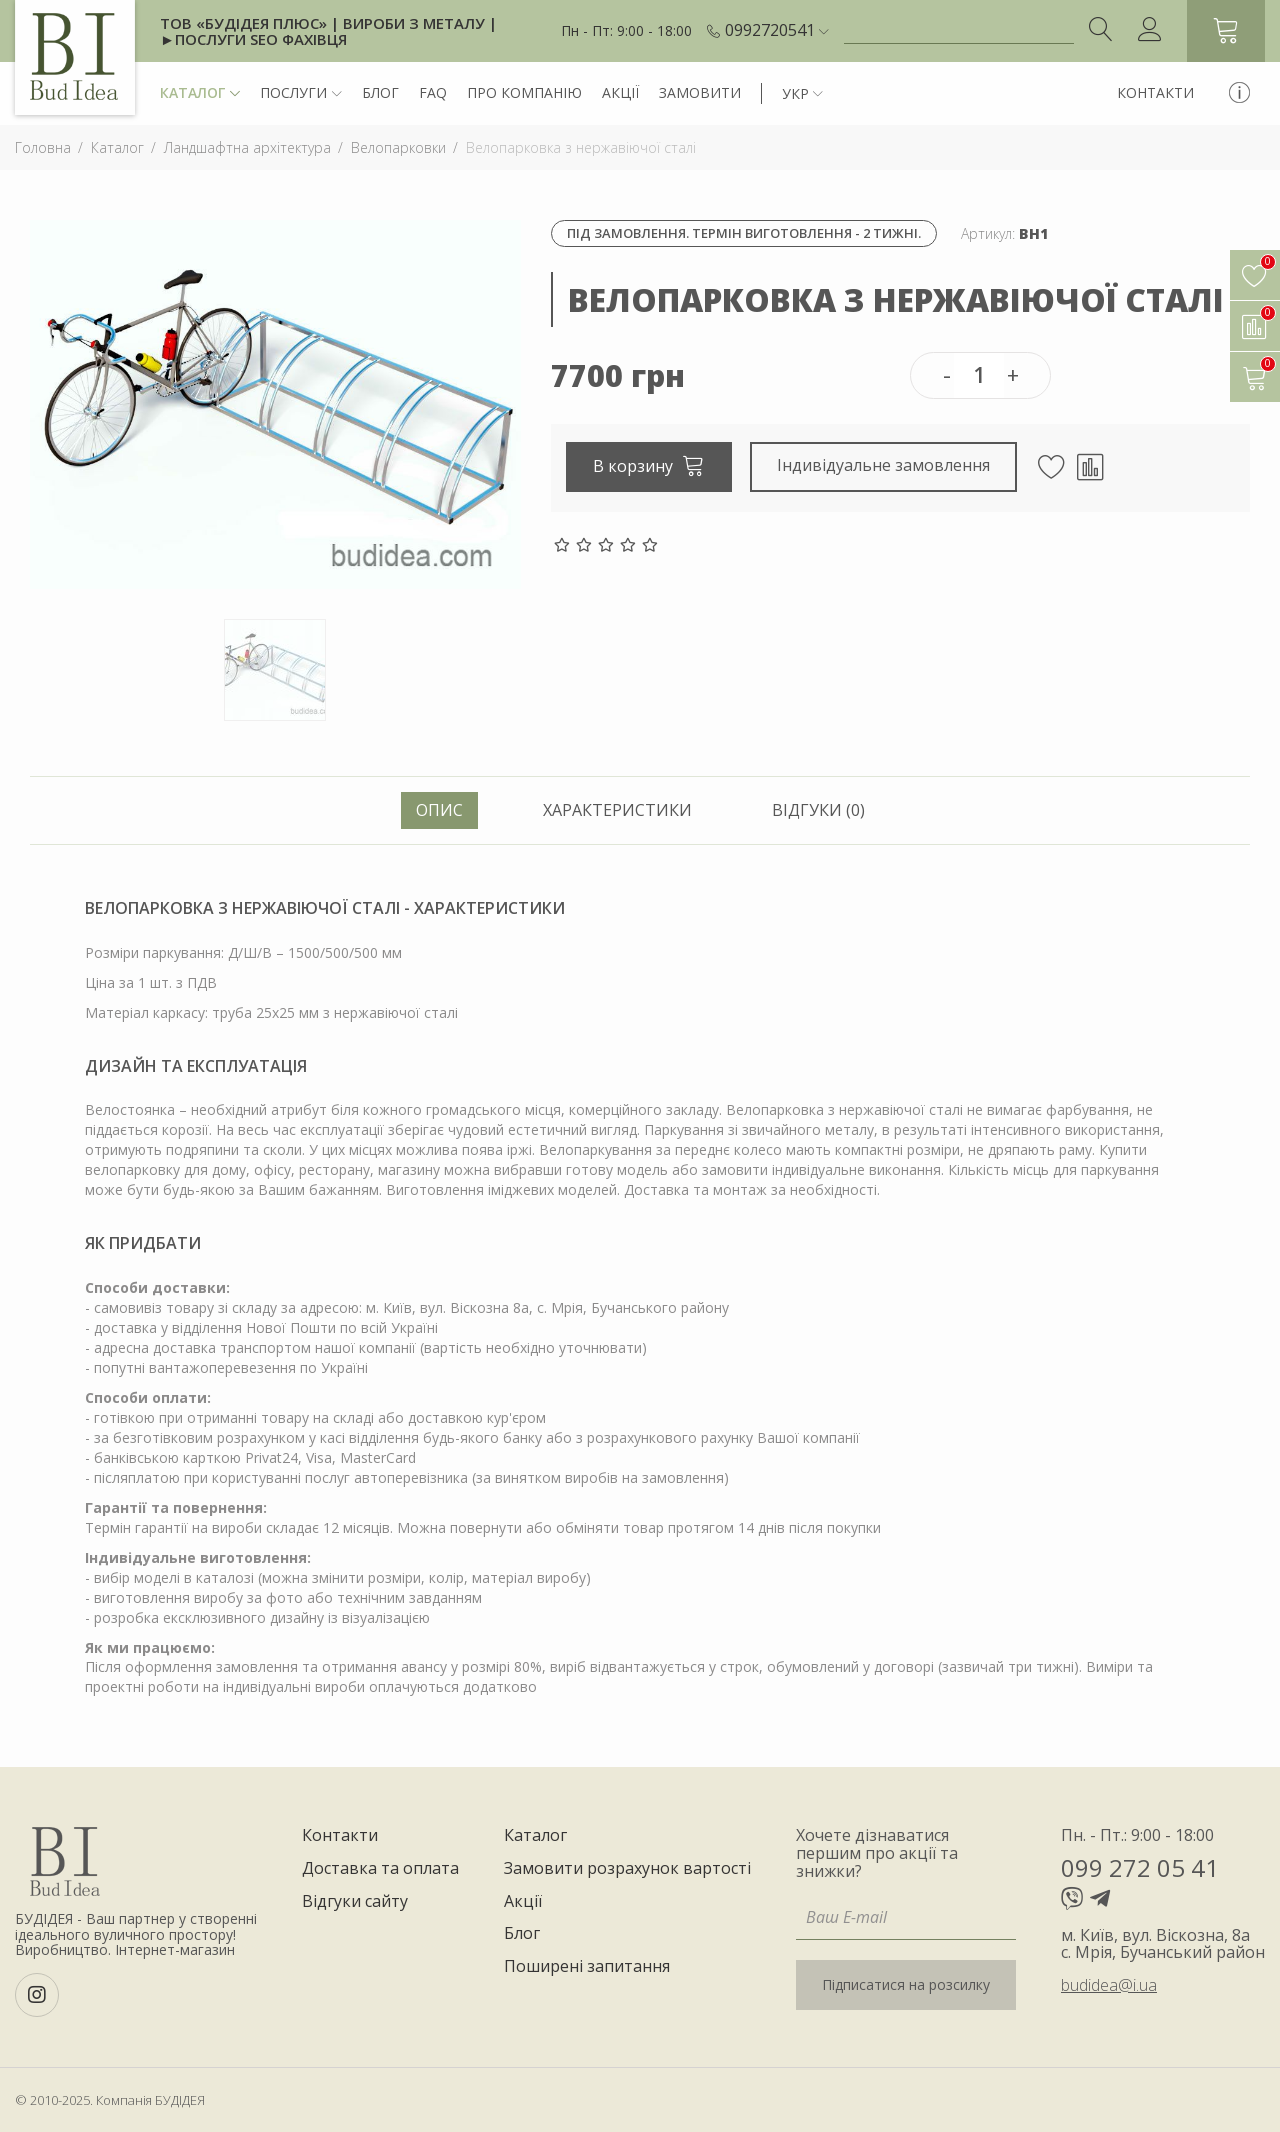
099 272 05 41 (1140, 1867)
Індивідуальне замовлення (884, 465)
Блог (380, 92)
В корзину (649, 464)
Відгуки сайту (355, 1902)
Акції (620, 92)
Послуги (301, 93)
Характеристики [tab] (617, 810)
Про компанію (524, 92)
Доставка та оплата (380, 1869)
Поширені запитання (587, 1967)
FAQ (433, 92)
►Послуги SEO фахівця (253, 39)
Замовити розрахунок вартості (627, 1869)
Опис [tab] (439, 810)
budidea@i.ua (1109, 1985)
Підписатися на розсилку (906, 1984)
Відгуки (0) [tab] (818, 810)
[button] (777, 31)
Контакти (1155, 92)
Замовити (700, 92)
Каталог (200, 93)
